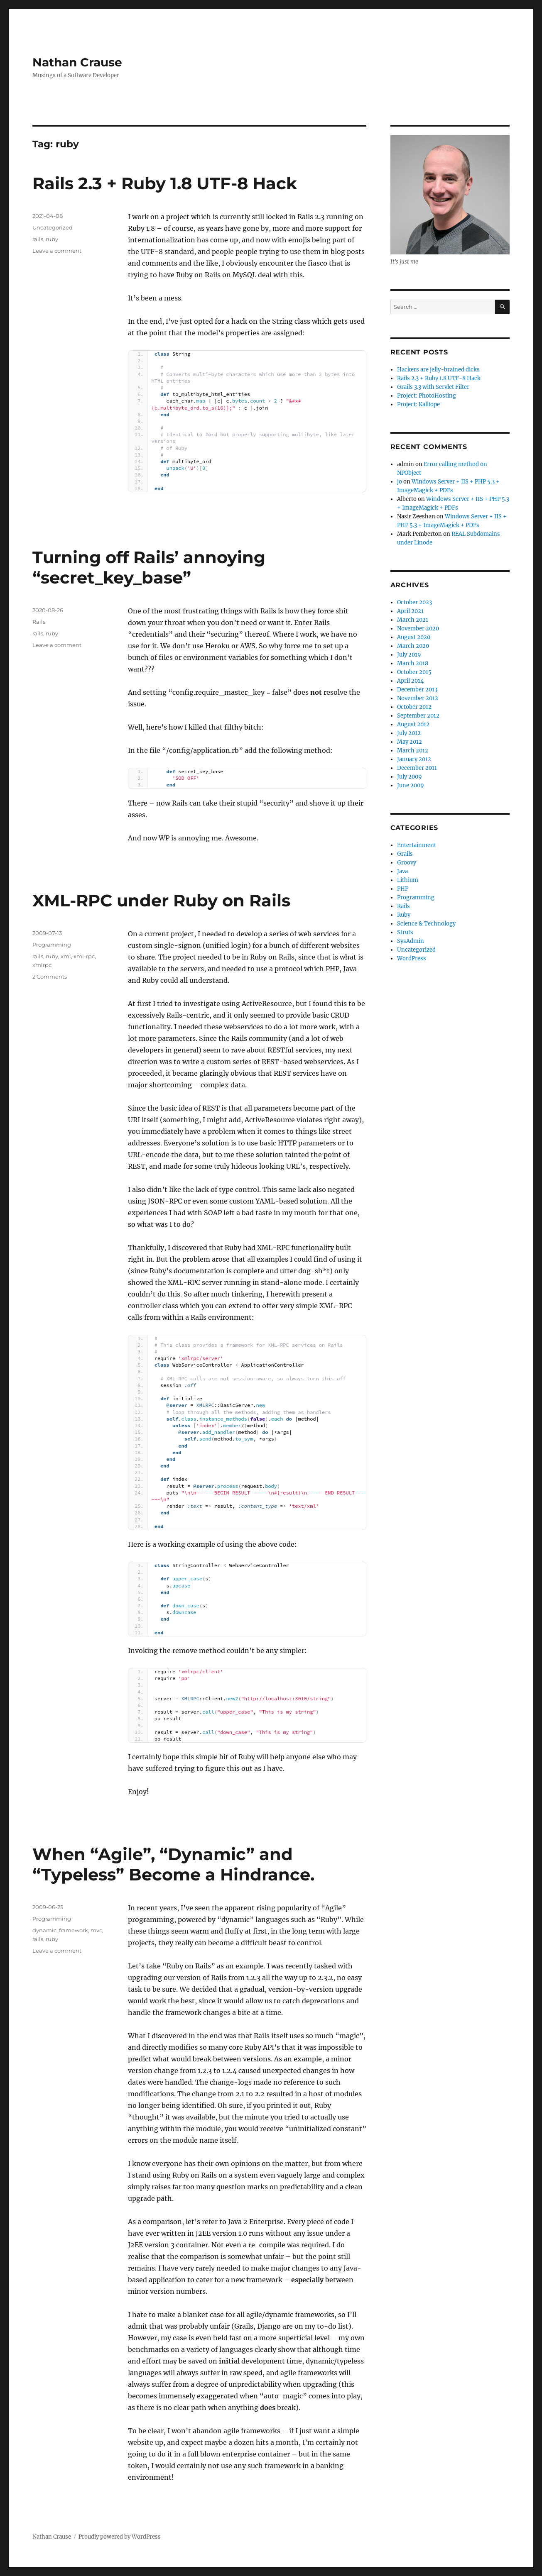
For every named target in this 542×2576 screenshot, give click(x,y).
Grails (405, 853)
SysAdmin (410, 941)
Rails (38, 621)
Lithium (407, 880)
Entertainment (416, 845)
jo (399, 481)
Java (402, 871)
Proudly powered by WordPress (119, 2536)
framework (73, 1930)
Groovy (406, 862)
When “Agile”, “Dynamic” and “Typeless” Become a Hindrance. (173, 1864)
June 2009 (410, 785)
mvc (96, 1930)
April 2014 (410, 680)
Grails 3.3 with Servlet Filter (433, 387)
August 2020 (413, 637)
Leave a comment (56, 250)
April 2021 (410, 611)
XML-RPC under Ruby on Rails (161, 900)
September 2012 (418, 715)
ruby (52, 239)
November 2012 (417, 698)
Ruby (403, 914)
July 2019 (409, 654)
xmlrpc (42, 965)
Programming (51, 944)
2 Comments (49, 976)
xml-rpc (84, 956)
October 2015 (414, 672)
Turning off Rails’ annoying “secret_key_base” (148, 567)
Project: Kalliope (418, 404)
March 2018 (412, 663)
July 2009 (409, 776)
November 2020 (418, 628)
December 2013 (417, 689)
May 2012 (409, 741)
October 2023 (414, 602)
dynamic (44, 1930)
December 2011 (417, 768)
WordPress (411, 958)
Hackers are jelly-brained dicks (438, 369)
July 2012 (409, 733)
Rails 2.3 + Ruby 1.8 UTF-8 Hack (164, 183)
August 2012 (413, 724)
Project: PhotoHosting (426, 395)
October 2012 (414, 707)
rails (37, 239)
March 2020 (413, 645)
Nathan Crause (77, 62)
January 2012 (414, 759)
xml (66, 956)
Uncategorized (52, 227)
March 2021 (412, 619)
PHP (402, 888)
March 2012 (412, 750)
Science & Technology (426, 923)
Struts (405, 932)
